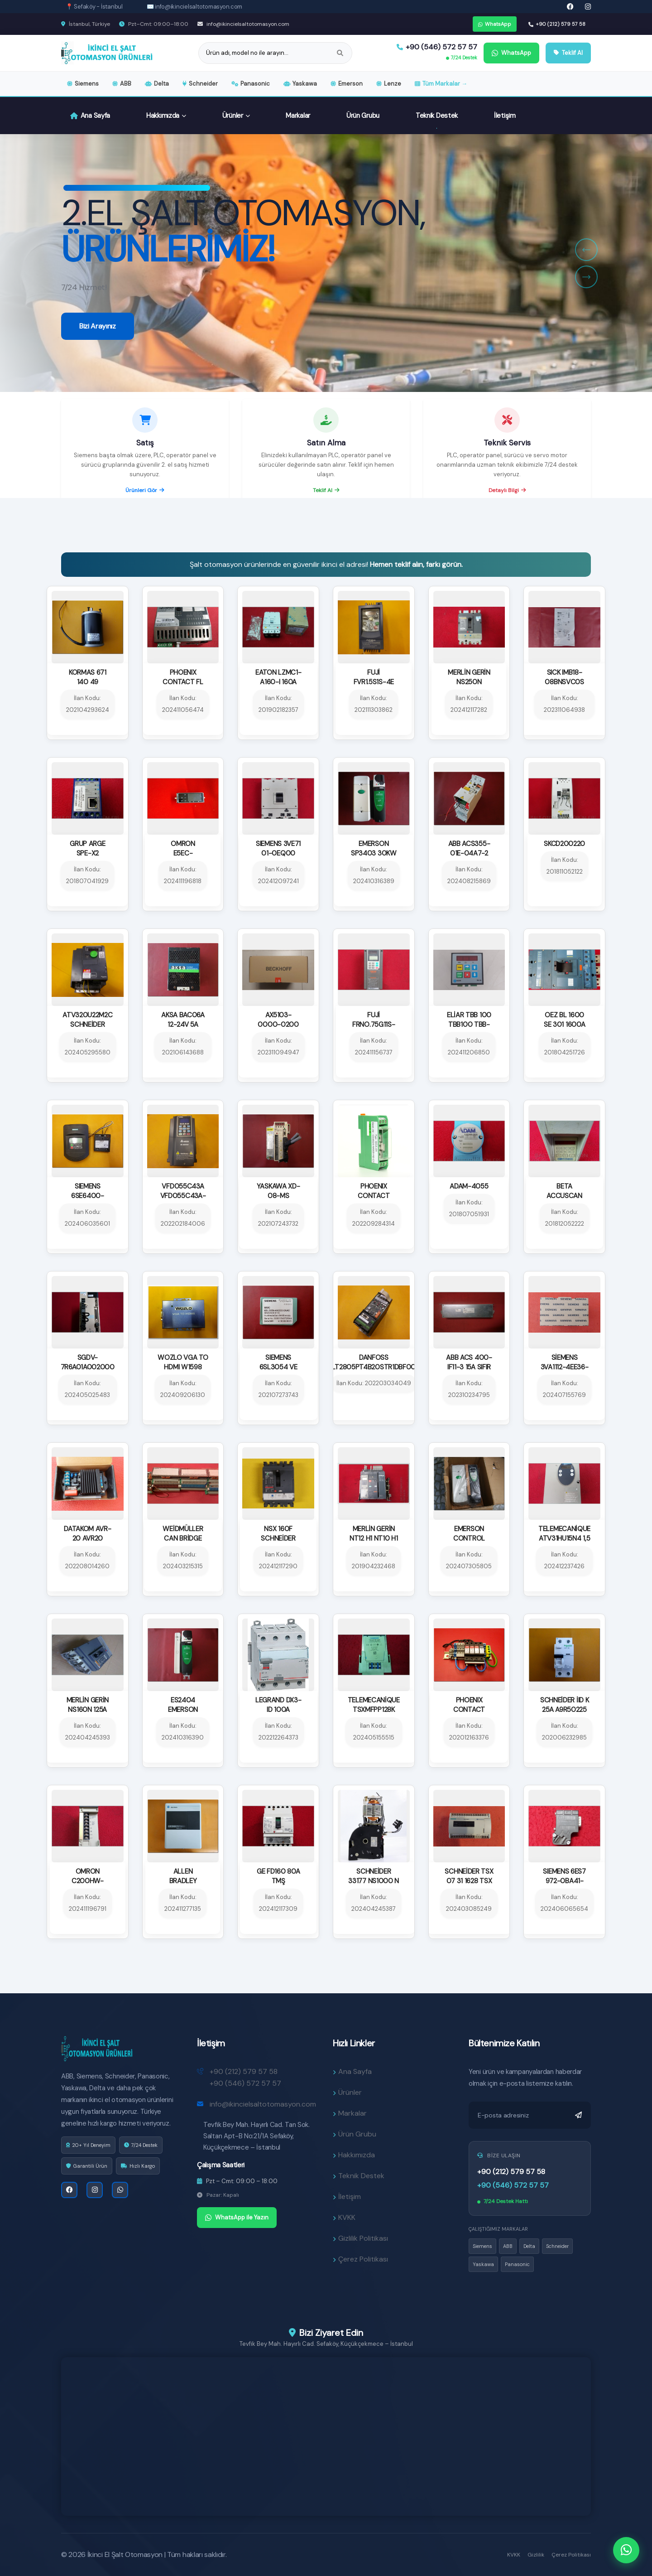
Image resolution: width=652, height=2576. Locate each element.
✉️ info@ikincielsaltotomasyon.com (195, 6)
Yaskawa (300, 83)
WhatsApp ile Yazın (236, 2225)
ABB (121, 83)
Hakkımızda (166, 115)
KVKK (513, 2554)
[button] (586, 249)
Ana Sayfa (90, 115)
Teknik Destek (437, 115)
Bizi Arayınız (97, 379)
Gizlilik (535, 2554)
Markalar (298, 115)
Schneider (200, 83)
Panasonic (250, 83)
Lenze (388, 83)
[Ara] (340, 53)
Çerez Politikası (571, 2554)
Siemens (83, 83)
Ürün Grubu (362, 115)
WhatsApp (494, 24)
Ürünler (236, 115)
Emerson (347, 83)
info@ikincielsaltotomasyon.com (243, 24)
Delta (157, 83)
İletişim (505, 115)
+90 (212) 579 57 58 (556, 24)
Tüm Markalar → (441, 83)
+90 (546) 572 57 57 (437, 47)
